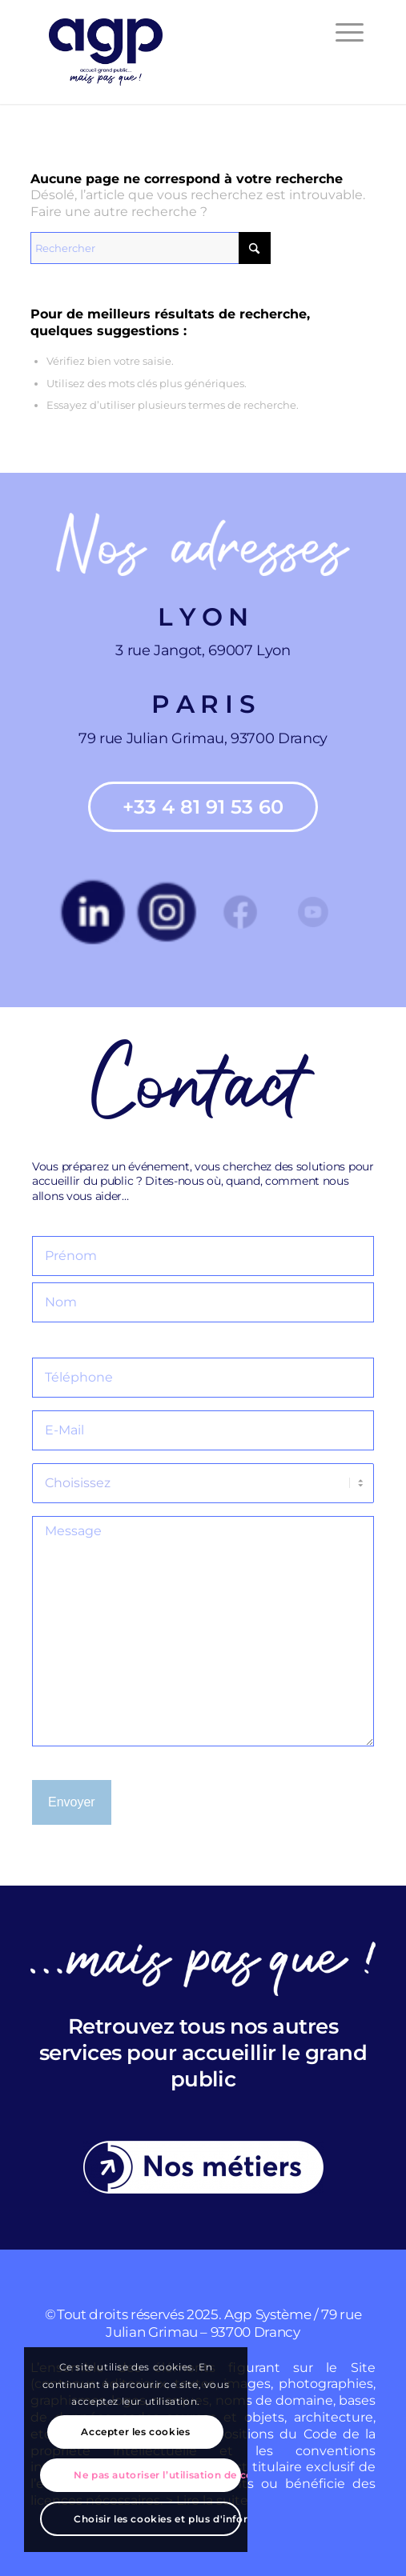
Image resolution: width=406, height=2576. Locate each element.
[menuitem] (342, 32)
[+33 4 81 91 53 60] (203, 807)
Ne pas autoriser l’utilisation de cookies (157, 2475)
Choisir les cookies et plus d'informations (157, 2519)
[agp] (168, 52)
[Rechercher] (150, 248)
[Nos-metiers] (203, 2167)
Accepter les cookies (135, 2432)
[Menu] (342, 32)
